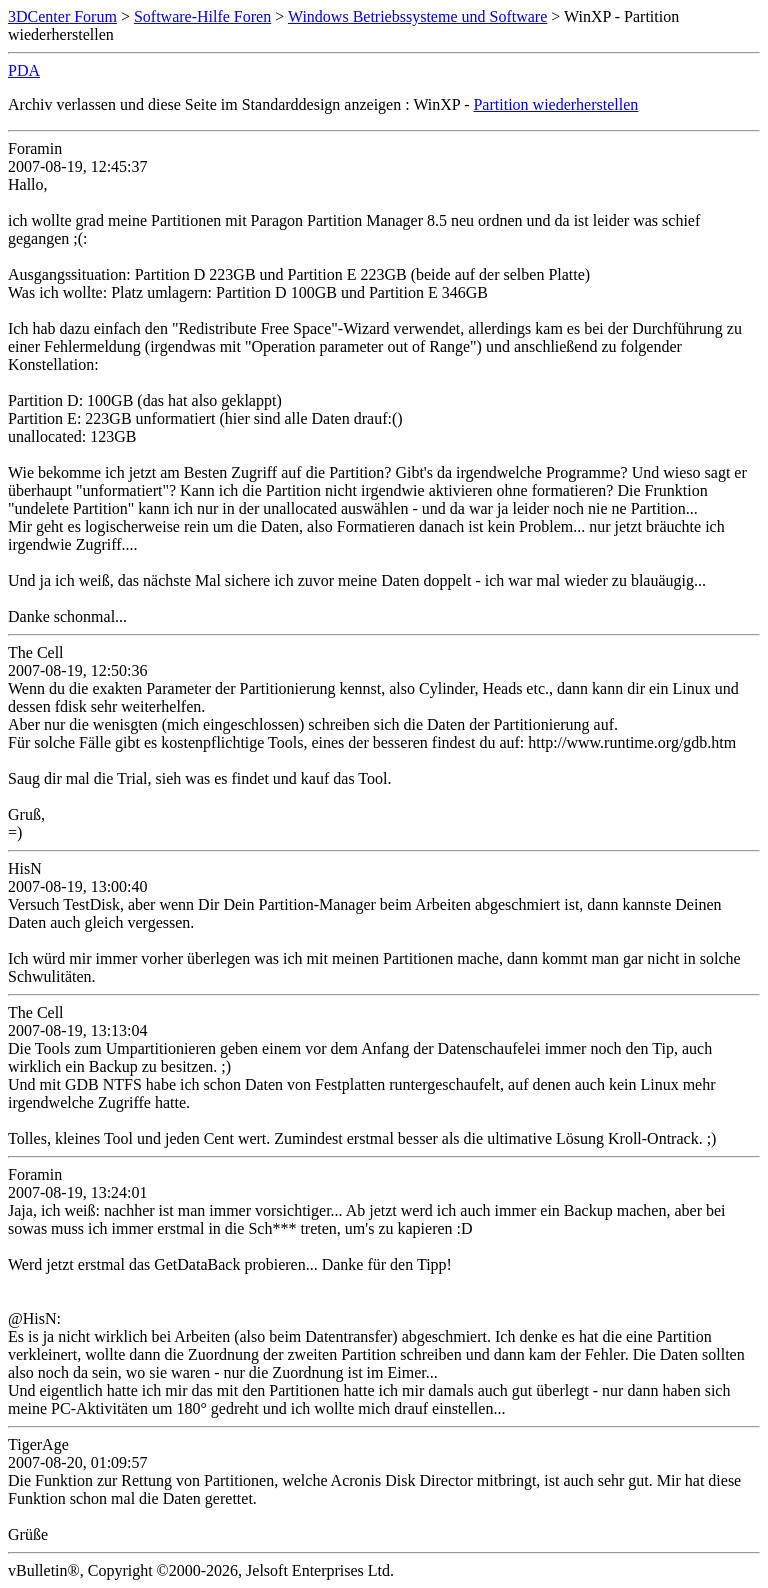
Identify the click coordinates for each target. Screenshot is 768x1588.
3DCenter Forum (62, 16)
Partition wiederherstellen (555, 104)
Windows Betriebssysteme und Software (417, 16)
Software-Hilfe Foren (202, 16)
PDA (24, 70)
